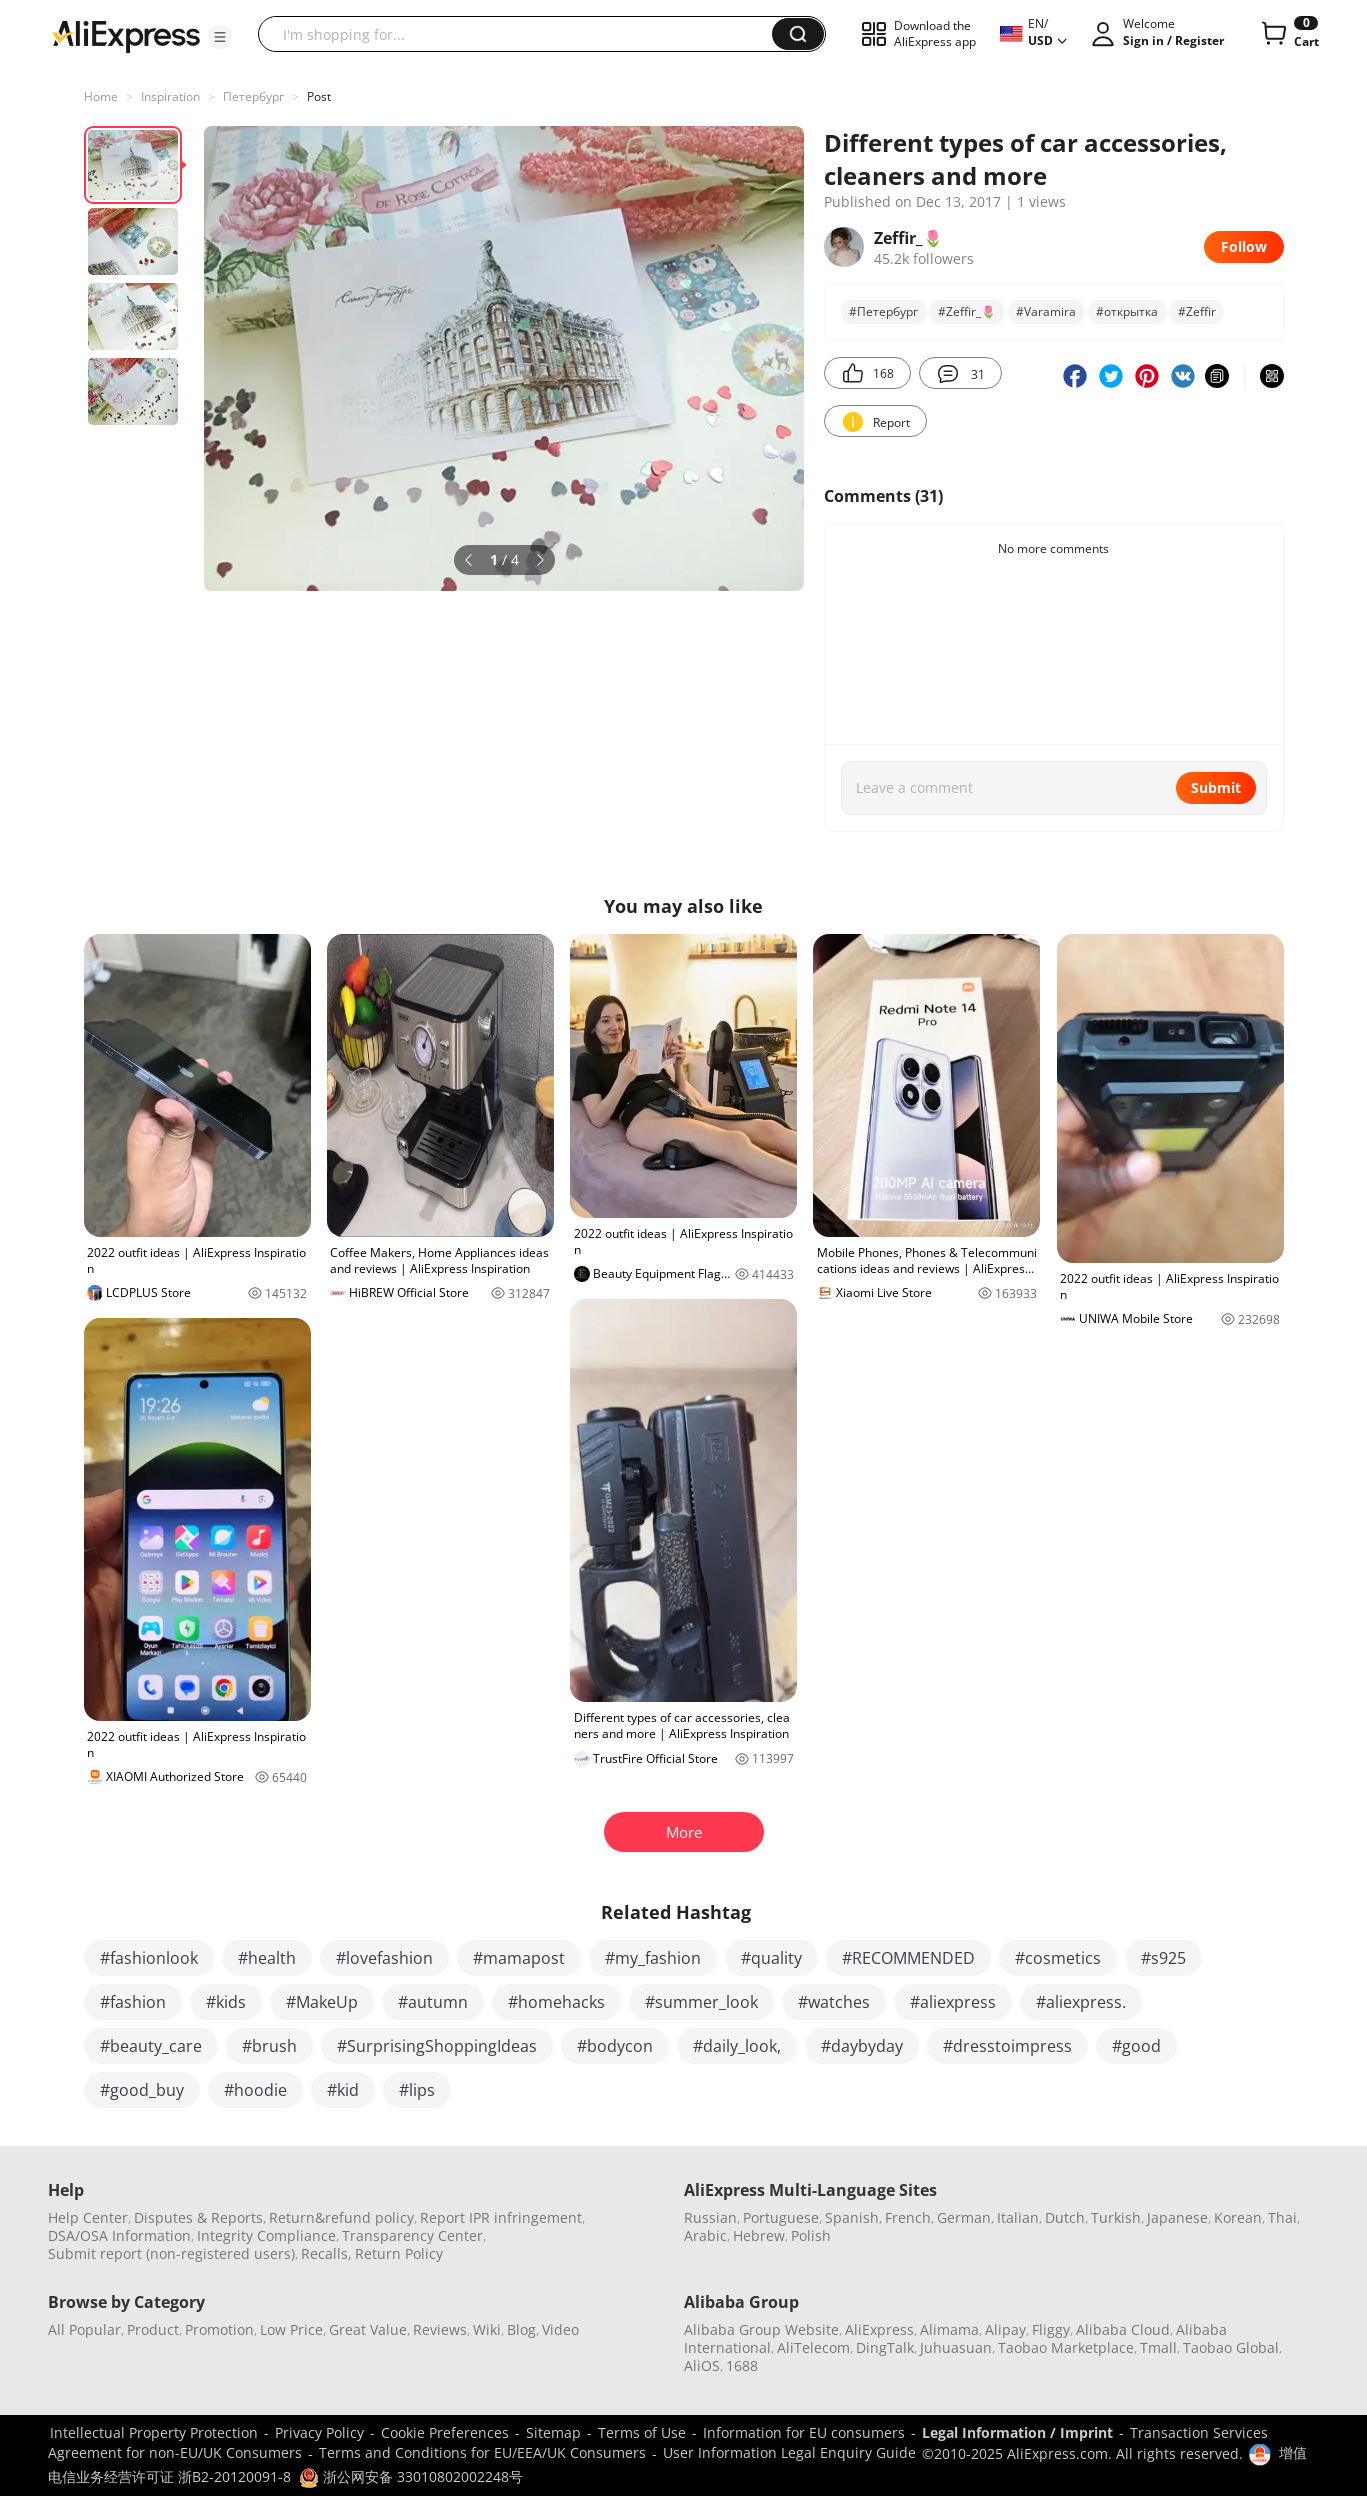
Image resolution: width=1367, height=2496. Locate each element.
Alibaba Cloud (1123, 2329)
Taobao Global (1231, 2347)
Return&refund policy (341, 2217)
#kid (343, 2090)
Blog (521, 2329)
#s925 (1163, 1958)
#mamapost (519, 1958)
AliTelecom (813, 2347)
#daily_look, (737, 2046)
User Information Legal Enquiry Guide (789, 2452)
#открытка (1127, 311)
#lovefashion (384, 1958)
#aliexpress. (1081, 2002)
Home (101, 96)
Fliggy (1051, 2329)
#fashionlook (149, 1958)
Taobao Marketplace (1066, 2347)
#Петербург (883, 311)
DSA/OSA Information (119, 2235)
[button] (220, 37)
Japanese (1177, 2217)
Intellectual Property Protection (154, 2432)
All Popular (84, 2329)
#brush (269, 2046)
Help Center (88, 2217)
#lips (417, 2090)
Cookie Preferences (445, 2432)
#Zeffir (1197, 311)
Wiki (487, 2329)
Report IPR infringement (501, 2217)
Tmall (1158, 2347)
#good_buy (142, 2090)
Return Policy (399, 2253)
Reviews (440, 2329)
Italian (1018, 2217)
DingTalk (885, 2347)
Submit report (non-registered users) (171, 2253)
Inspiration (170, 96)
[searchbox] (522, 34)
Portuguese (781, 2217)
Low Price (291, 2329)
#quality (771, 1958)
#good (1136, 2046)
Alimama (949, 2329)
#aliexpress (953, 2002)
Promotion (219, 2329)
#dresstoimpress (1007, 2046)
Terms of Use (642, 2432)
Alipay (1005, 2329)
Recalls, (326, 2253)
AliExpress (879, 2329)
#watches (834, 2002)
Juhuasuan (956, 2347)
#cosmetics (1058, 1958)
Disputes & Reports (198, 2217)
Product (153, 2329)
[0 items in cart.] (1288, 34)
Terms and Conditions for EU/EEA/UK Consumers (482, 2452)
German (964, 2217)
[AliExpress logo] (126, 35)
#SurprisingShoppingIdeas (437, 2046)
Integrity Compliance (266, 2235)
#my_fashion (653, 1958)
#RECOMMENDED (908, 1958)
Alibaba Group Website (761, 2329)
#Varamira (1046, 311)
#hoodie (255, 2090)
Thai (1282, 2217)
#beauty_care (151, 2046)
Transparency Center (412, 2235)
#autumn (433, 2002)
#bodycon (615, 2046)
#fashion (133, 2002)
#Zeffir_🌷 (967, 311)
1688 (742, 2365)
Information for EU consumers (804, 2432)
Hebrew (759, 2235)
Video (560, 2329)
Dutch (1065, 2217)
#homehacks (556, 2002)
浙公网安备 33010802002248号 (411, 2476)
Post (319, 96)
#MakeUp (322, 2002)
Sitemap (553, 2432)
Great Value (368, 2329)
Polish (811, 2235)
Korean (1238, 2217)
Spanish (852, 2217)
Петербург (253, 96)
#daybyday (862, 2046)
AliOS (702, 2365)
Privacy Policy (319, 2432)
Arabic (705, 2235)
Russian (710, 2217)
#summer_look (701, 2002)
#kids (226, 2002)
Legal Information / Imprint (1017, 2432)
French (908, 2217)
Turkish (1116, 2217)
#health (267, 1958)
